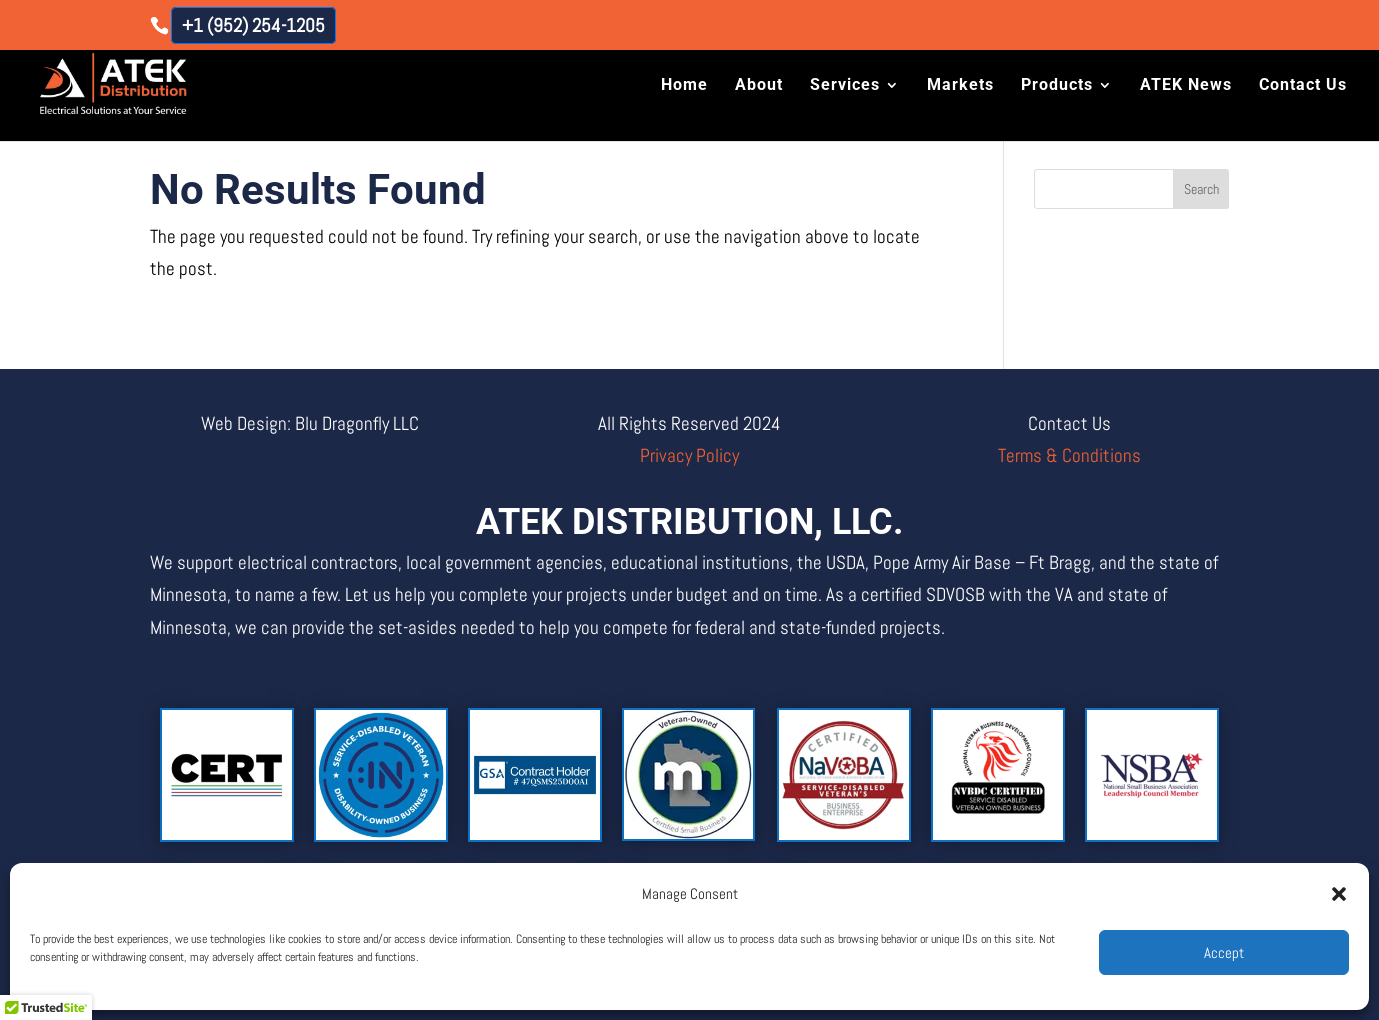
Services (845, 87)
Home (684, 87)
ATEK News (1186, 87)
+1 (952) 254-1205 (253, 25)
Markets (960, 87)
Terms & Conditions (1069, 455)
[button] (1339, 894)
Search (1201, 189)
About (759, 87)
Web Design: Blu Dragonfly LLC (310, 423)
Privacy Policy (689, 455)
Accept (1224, 952)
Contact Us (1303, 87)
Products (1057, 87)
